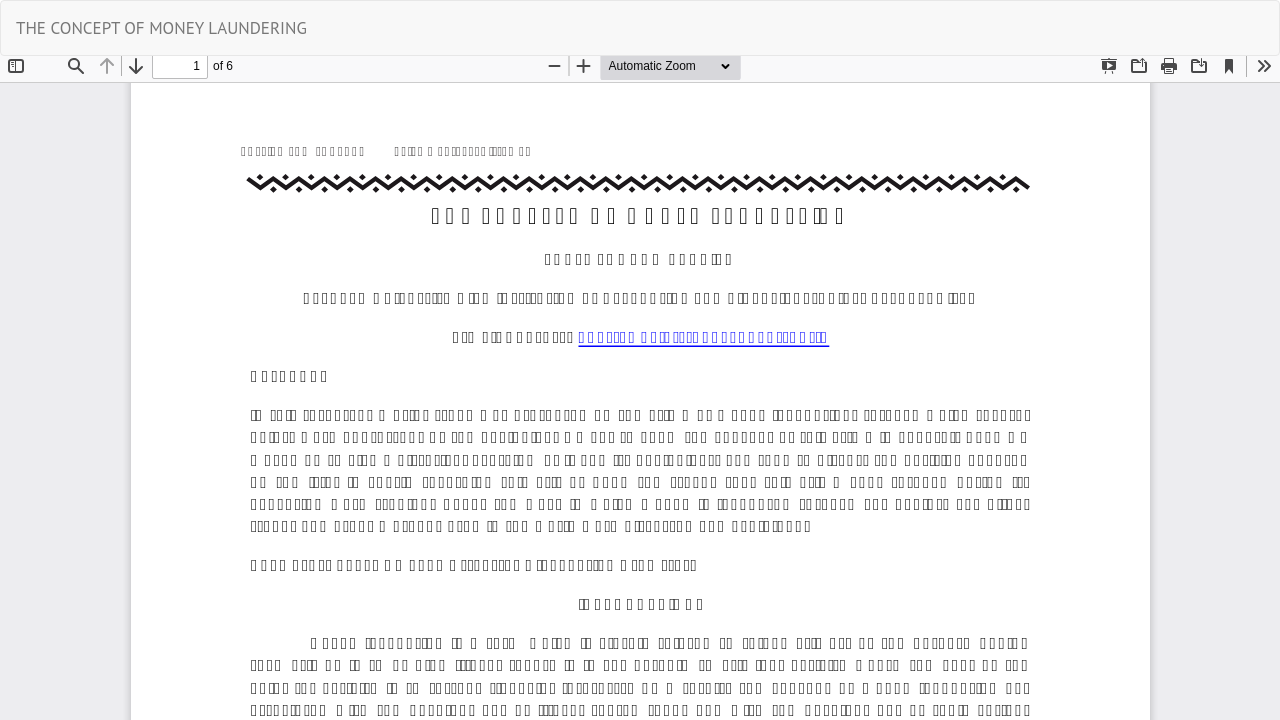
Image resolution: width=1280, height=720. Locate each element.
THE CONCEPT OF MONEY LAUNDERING (161, 28)
